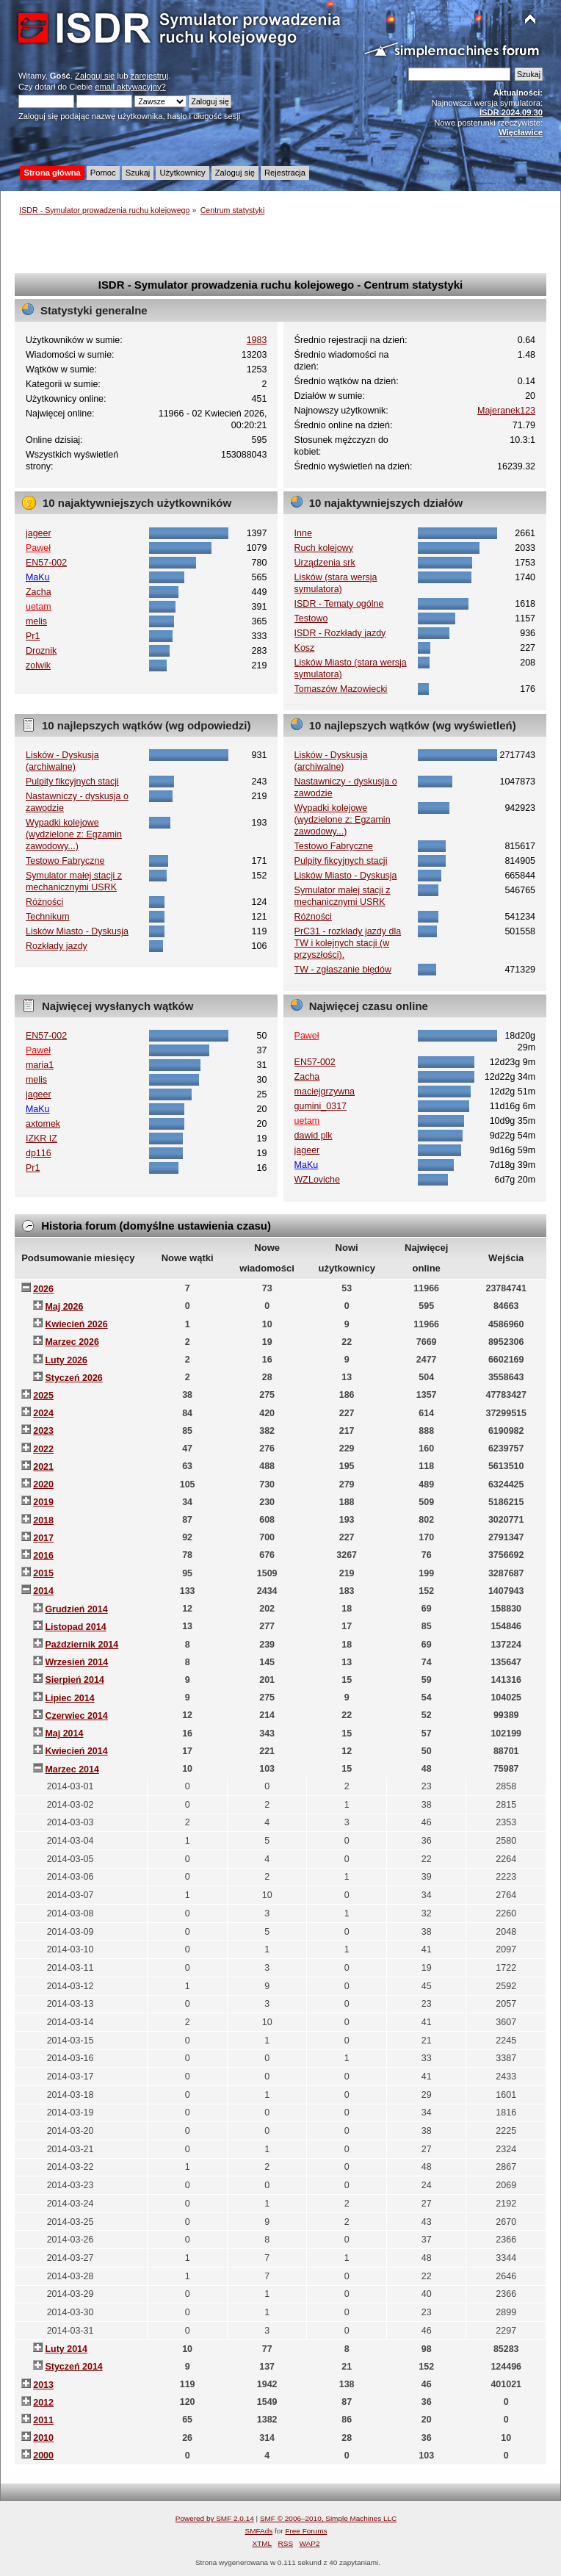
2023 (43, 1431)
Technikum (48, 917)
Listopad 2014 (75, 1627)
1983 (257, 340)
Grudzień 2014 (76, 1609)
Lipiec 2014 (69, 1698)
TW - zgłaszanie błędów (342, 969)
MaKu (38, 577)
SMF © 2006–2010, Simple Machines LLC (328, 2518)
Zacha (38, 592)
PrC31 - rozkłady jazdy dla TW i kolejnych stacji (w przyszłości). (348, 943)
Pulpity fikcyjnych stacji (72, 781)
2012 (43, 2403)
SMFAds (259, 2531)
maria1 (40, 1065)
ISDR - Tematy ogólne (339, 604)
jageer (38, 533)
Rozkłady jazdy (56, 946)
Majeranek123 (506, 410)
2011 (43, 2420)
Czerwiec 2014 (76, 1716)
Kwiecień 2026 (76, 1324)
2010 (43, 2438)
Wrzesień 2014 (76, 1662)
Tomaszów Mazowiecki (341, 689)
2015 (43, 1573)
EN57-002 (46, 563)
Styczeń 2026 (73, 1378)
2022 (43, 1449)
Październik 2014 (81, 1644)
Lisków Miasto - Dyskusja (77, 931)
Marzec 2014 (71, 1769)
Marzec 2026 (71, 1342)
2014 (43, 1591)
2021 (43, 1467)
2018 (43, 1520)
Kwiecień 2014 (76, 1751)
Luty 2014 (66, 2349)
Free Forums (306, 2531)
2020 (43, 1484)
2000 (43, 2455)
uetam (38, 607)
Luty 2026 (66, 1360)
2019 (43, 1502)
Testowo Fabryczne (65, 861)
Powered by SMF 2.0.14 (214, 2518)
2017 (43, 1538)
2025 (43, 1395)
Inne (303, 533)
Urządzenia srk (324, 563)
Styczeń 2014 (73, 2367)
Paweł (38, 548)
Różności (44, 902)
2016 (43, 1556)
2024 (43, 1413)
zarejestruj (150, 75)
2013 (43, 2385)
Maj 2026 (64, 1307)
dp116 (38, 1153)
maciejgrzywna (324, 1091)
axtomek (43, 1124)
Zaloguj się (95, 75)
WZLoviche (317, 1180)
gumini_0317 (320, 1106)
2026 (43, 1289)
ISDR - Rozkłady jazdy (340, 633)
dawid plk (313, 1135)
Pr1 (33, 636)
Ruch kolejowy (323, 548)
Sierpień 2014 (74, 1680)
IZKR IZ (41, 1138)
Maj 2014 (64, 1733)
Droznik (41, 651)
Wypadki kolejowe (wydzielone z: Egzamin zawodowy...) (74, 834)
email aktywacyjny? (130, 86)
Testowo (311, 618)
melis (36, 621)
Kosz (304, 648)
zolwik (38, 665)
